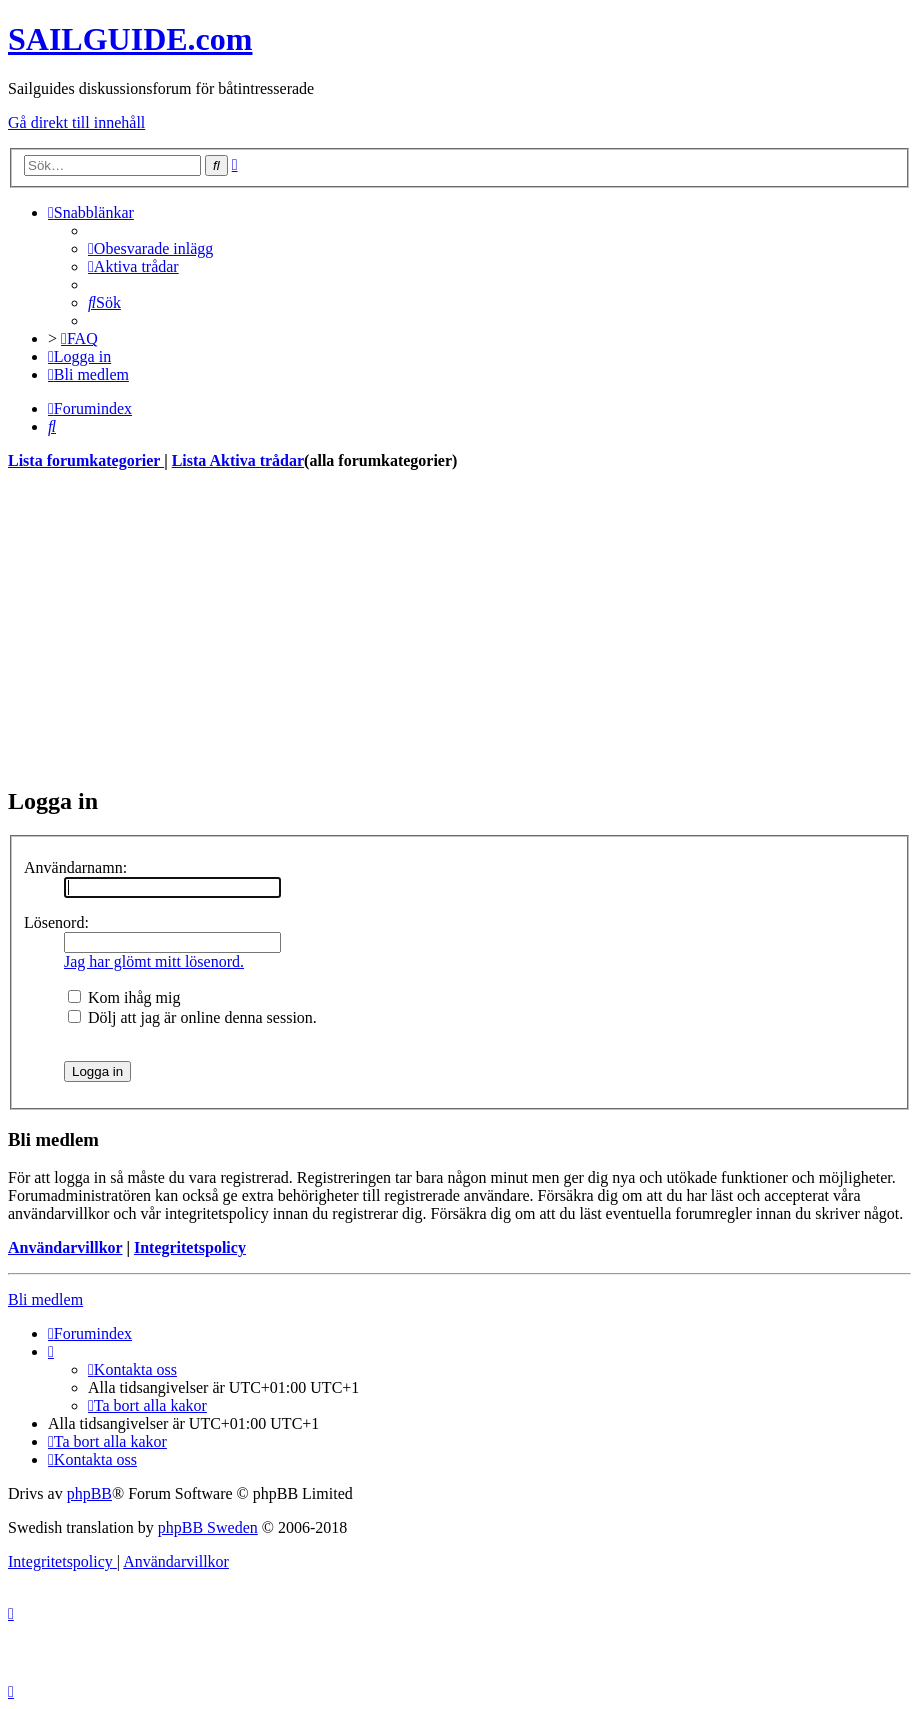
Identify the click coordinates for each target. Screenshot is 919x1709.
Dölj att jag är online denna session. (192, 1017)
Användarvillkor (65, 1247)
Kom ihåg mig (124, 997)
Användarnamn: (75, 867)
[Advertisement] (459, 628)
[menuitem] (150, 248)
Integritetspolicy (190, 1247)
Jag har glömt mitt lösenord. (154, 961)
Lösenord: (56, 922)
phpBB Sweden (208, 1527)
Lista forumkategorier (86, 460)
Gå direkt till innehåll (76, 122)
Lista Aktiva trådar (238, 460)
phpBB (89, 1493)
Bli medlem (45, 1299)
